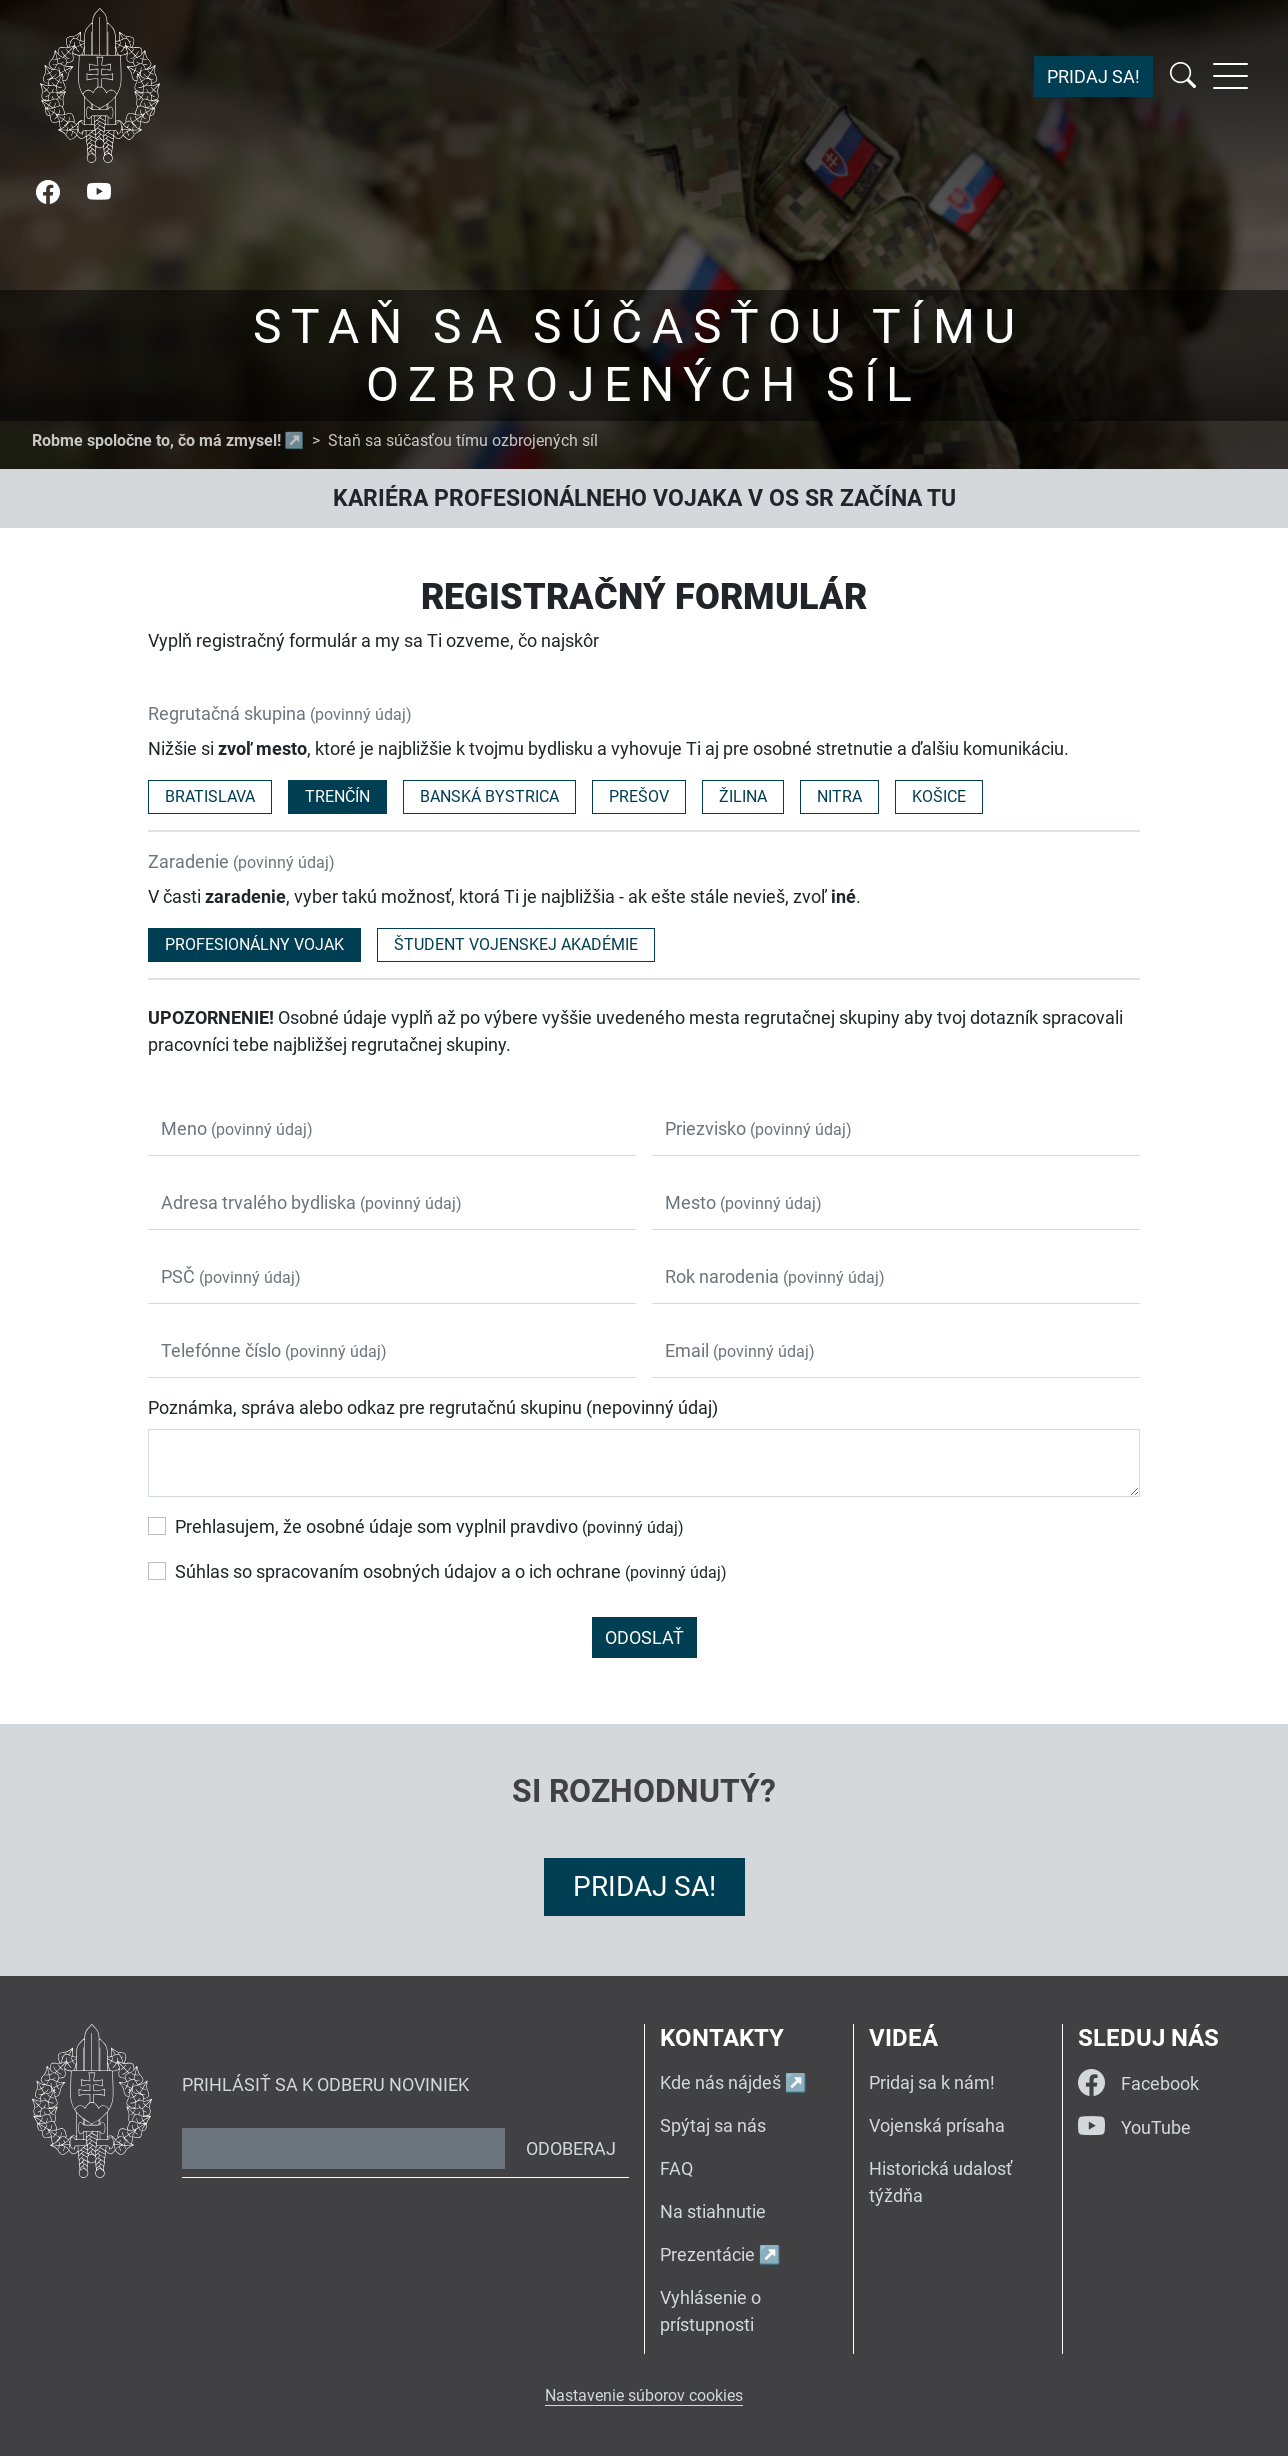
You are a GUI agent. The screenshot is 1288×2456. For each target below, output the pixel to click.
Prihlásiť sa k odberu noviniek (325, 2084)
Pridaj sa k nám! (932, 2082)
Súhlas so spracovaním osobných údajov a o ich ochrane (451, 1571)
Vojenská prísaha (937, 2125)
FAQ (676, 2168)
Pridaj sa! (1093, 76)
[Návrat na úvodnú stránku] (100, 85)
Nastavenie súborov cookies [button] (644, 2395)
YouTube (1134, 2127)
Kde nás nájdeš (720, 2082)
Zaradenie (241, 861)
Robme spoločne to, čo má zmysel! (156, 440)
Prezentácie (707, 2254)
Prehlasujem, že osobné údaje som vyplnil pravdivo (429, 1526)
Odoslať (644, 1637)
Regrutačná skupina (280, 713)
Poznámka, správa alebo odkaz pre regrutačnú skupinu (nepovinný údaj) (433, 1407)
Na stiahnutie (713, 2211)
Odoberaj (571, 2148)
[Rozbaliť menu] (1230, 76)
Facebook (1138, 2083)
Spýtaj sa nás (713, 2125)
